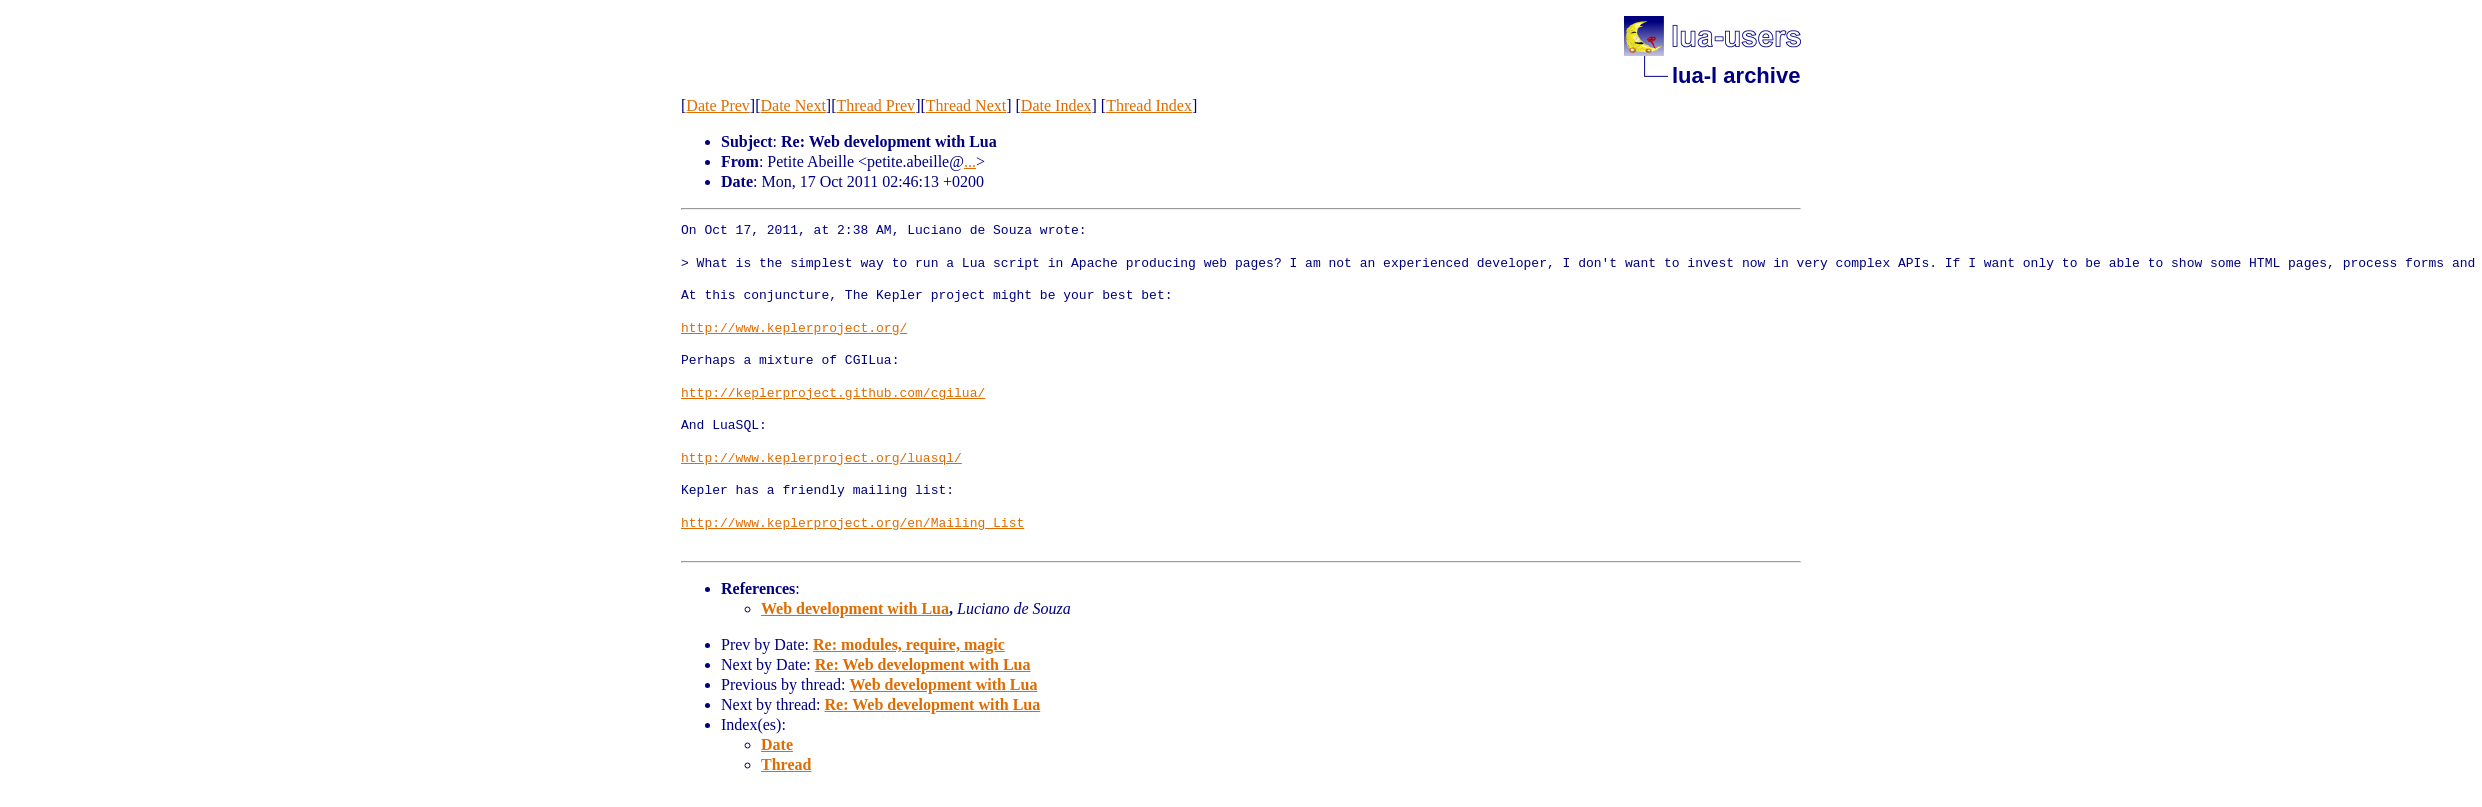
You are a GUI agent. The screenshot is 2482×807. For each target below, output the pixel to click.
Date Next (793, 105)
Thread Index (1149, 105)
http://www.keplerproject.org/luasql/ (821, 459)
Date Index (1056, 105)
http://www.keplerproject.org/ (794, 329)
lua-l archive (1736, 75)
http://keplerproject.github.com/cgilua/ (833, 394)
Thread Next (966, 105)
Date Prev (718, 105)
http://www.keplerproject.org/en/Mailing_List (852, 524)
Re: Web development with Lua (923, 664)
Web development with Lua (855, 608)
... (970, 161)
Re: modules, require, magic (909, 644)
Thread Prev (875, 105)
